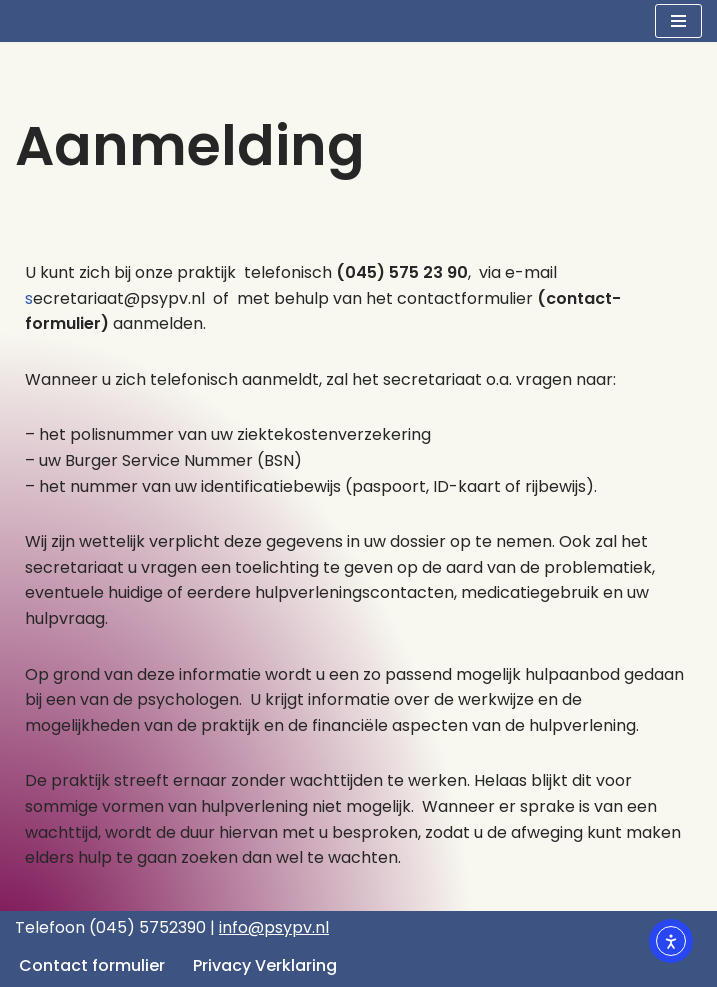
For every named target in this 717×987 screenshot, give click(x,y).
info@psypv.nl (274, 927)
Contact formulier (92, 965)
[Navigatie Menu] (678, 21)
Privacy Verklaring (265, 965)
